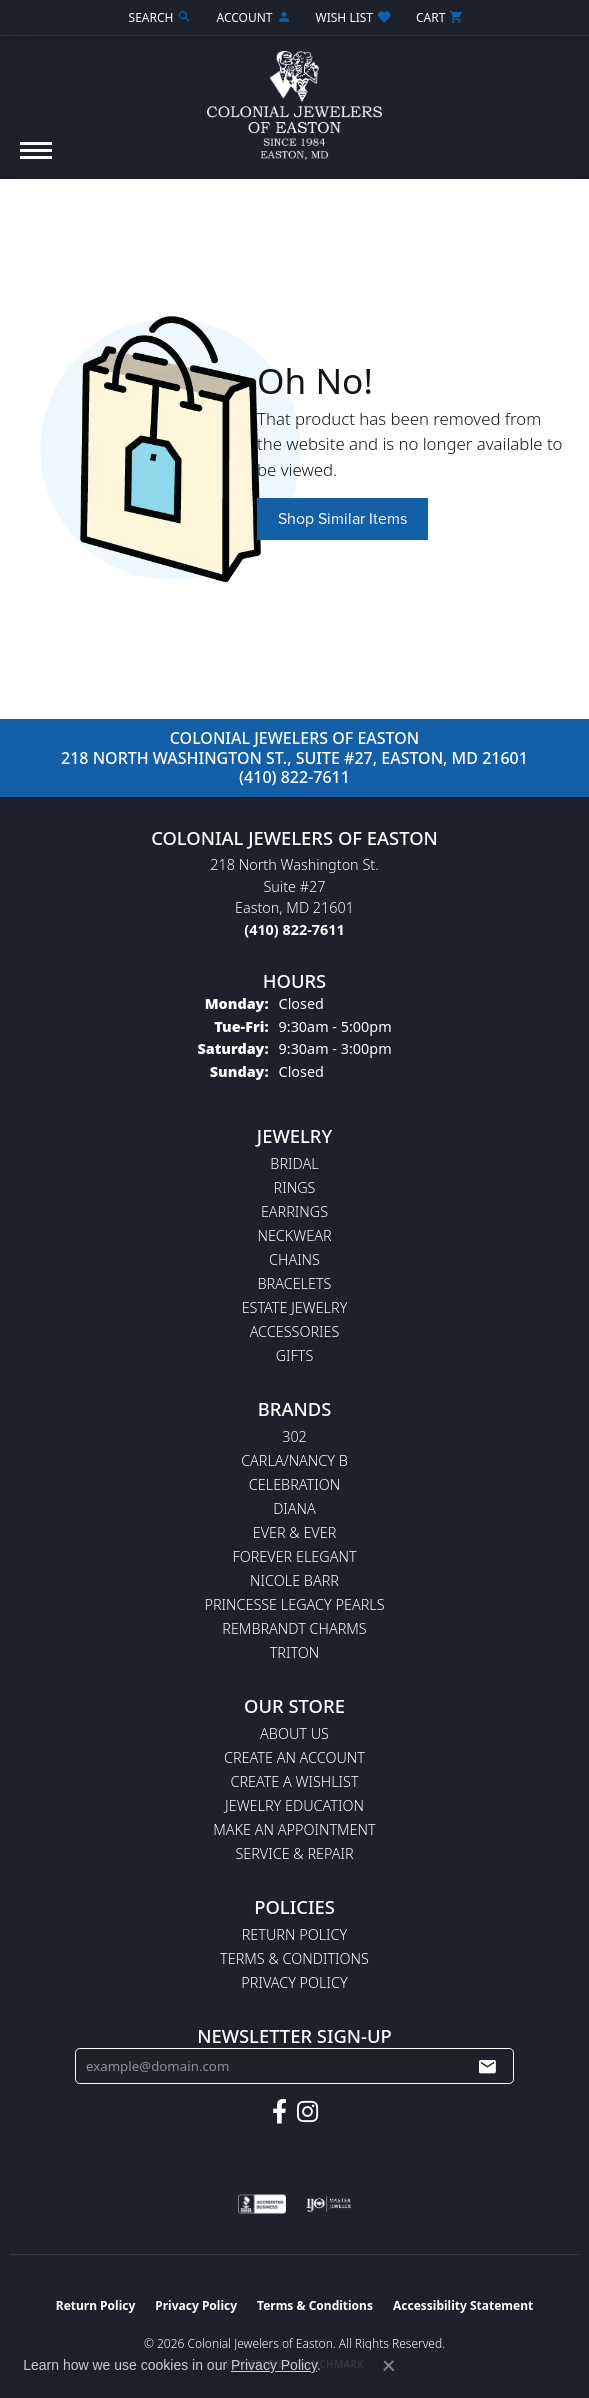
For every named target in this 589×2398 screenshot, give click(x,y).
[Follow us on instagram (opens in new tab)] (307, 2112)
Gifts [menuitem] (295, 1355)
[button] (159, 17)
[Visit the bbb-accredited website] (262, 2204)
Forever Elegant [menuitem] (294, 1556)
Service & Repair (294, 1853)
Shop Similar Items (342, 518)
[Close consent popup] (389, 2366)
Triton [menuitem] (295, 1652)
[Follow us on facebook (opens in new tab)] (279, 2112)
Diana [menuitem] (294, 1508)
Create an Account (294, 1757)
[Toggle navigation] (36, 160)
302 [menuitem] (294, 1436)
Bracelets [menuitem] (295, 1283)
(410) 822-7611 (294, 777)
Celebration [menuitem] (294, 1484)
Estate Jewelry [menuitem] (295, 1307)
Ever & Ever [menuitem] (295, 1532)
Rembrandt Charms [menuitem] (294, 1628)
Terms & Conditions (294, 1958)
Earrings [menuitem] (294, 1211)
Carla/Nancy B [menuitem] (294, 1460)
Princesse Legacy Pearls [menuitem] (294, 1604)
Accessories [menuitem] (295, 1331)
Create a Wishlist (294, 1781)
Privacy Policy (294, 1982)
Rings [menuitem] (295, 1187)
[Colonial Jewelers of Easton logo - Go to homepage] (294, 98)
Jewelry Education (294, 1805)
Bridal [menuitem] (294, 1163)
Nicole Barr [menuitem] (294, 1580)
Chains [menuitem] (294, 1259)
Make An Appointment (294, 1829)
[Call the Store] (294, 929)
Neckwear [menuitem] (294, 1235)
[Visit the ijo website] (328, 2204)
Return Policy (295, 1934)
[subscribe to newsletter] (487, 2066)
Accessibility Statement (463, 2305)
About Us (294, 1733)
